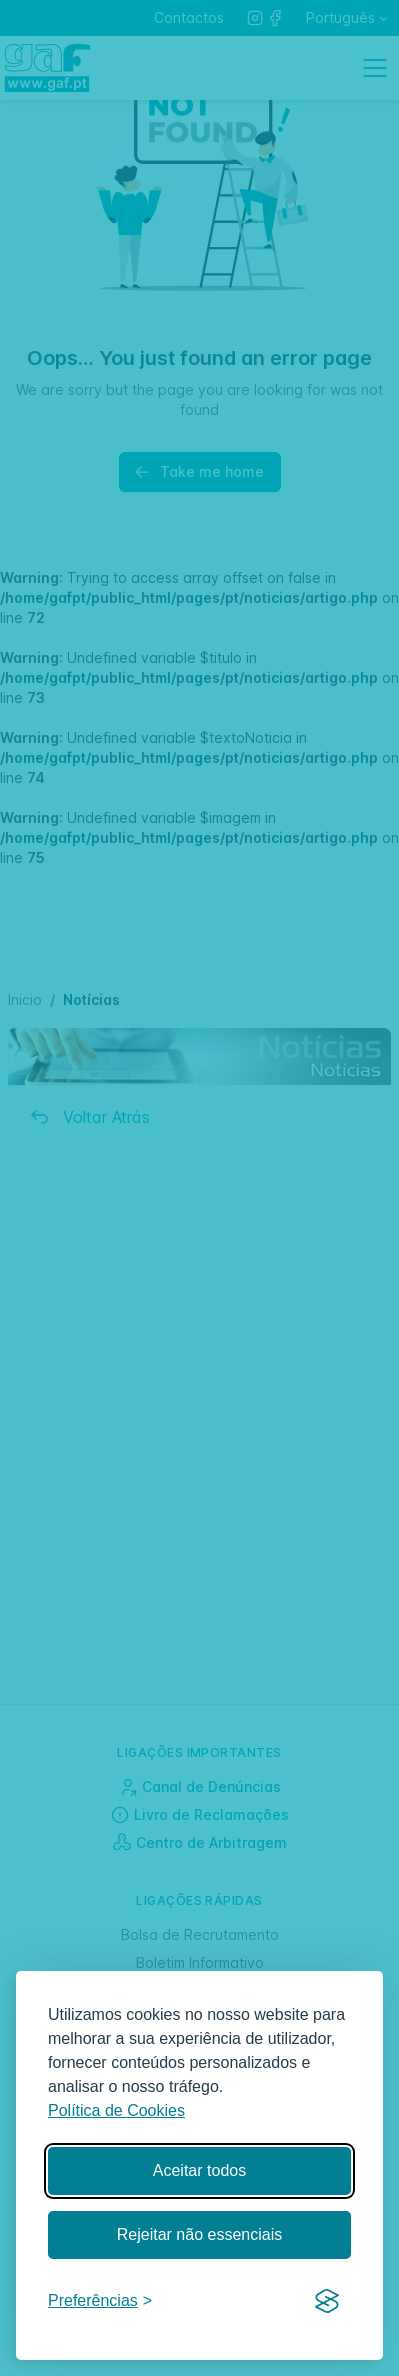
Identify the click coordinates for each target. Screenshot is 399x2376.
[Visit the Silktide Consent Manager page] (327, 2302)
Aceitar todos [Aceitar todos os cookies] (199, 2170)
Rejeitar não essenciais (199, 2234)
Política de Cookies (116, 2110)
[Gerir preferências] (100, 2301)
